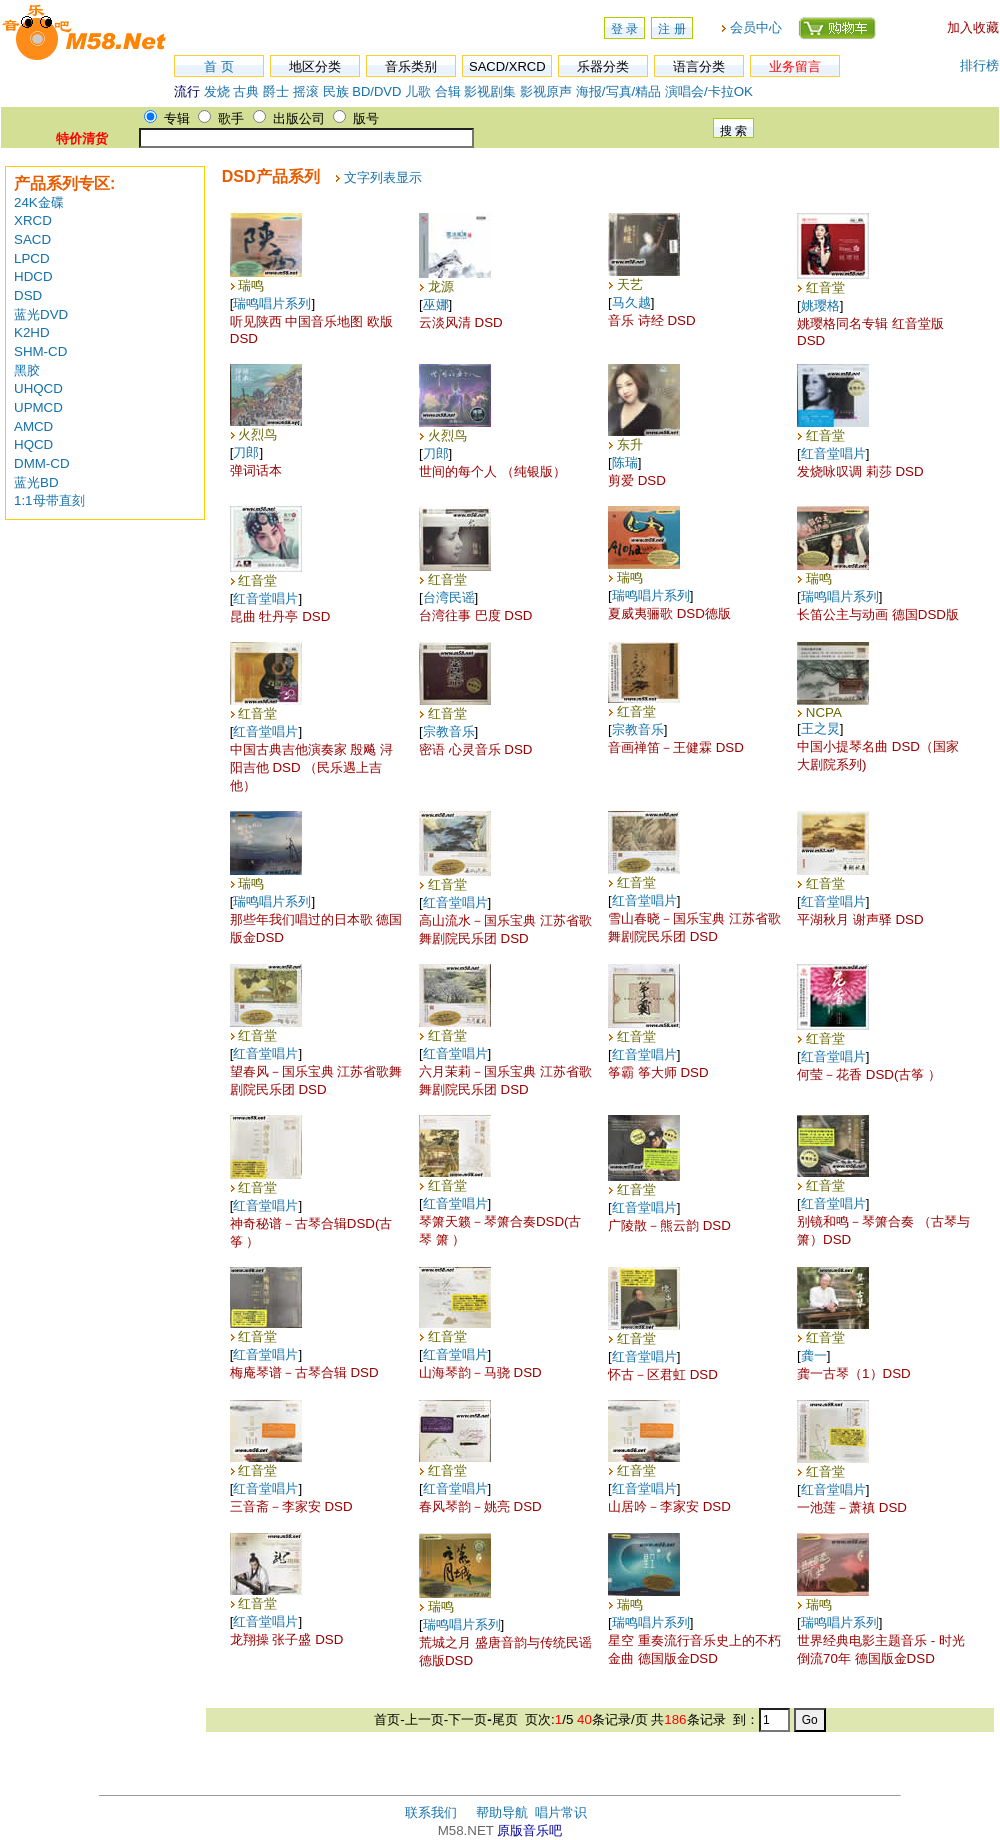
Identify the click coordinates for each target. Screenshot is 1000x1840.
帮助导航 (502, 1812)
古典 (246, 91)
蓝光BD (36, 482)
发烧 (217, 91)
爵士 (276, 91)
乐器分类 (603, 66)
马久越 (631, 302)
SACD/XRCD (507, 66)
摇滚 (308, 91)
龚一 (814, 1355)
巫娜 (436, 304)
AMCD (33, 426)
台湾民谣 (449, 597)
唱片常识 (561, 1812)
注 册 (671, 29)
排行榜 (979, 65)
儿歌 (418, 91)
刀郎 (246, 452)
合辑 (448, 91)
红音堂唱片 (833, 453)
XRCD (33, 220)
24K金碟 (39, 202)
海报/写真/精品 (618, 91)
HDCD (33, 276)
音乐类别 (411, 66)
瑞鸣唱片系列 (272, 303)
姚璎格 (820, 305)
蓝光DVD (41, 314)
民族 (336, 91)
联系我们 (431, 1812)
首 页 (219, 66)
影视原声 (546, 91)
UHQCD (38, 388)
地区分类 (315, 66)
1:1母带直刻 (49, 500)
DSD (28, 295)
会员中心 (756, 27)
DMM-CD (42, 463)
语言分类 (699, 66)
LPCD (32, 258)
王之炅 (820, 728)
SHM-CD (40, 351)
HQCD (33, 444)
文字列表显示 (383, 177)
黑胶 (27, 370)
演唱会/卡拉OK (709, 91)
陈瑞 (625, 462)
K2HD (32, 332)
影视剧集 (490, 91)
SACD (32, 239)
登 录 (624, 29)
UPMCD (38, 407)
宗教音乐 (449, 731)
